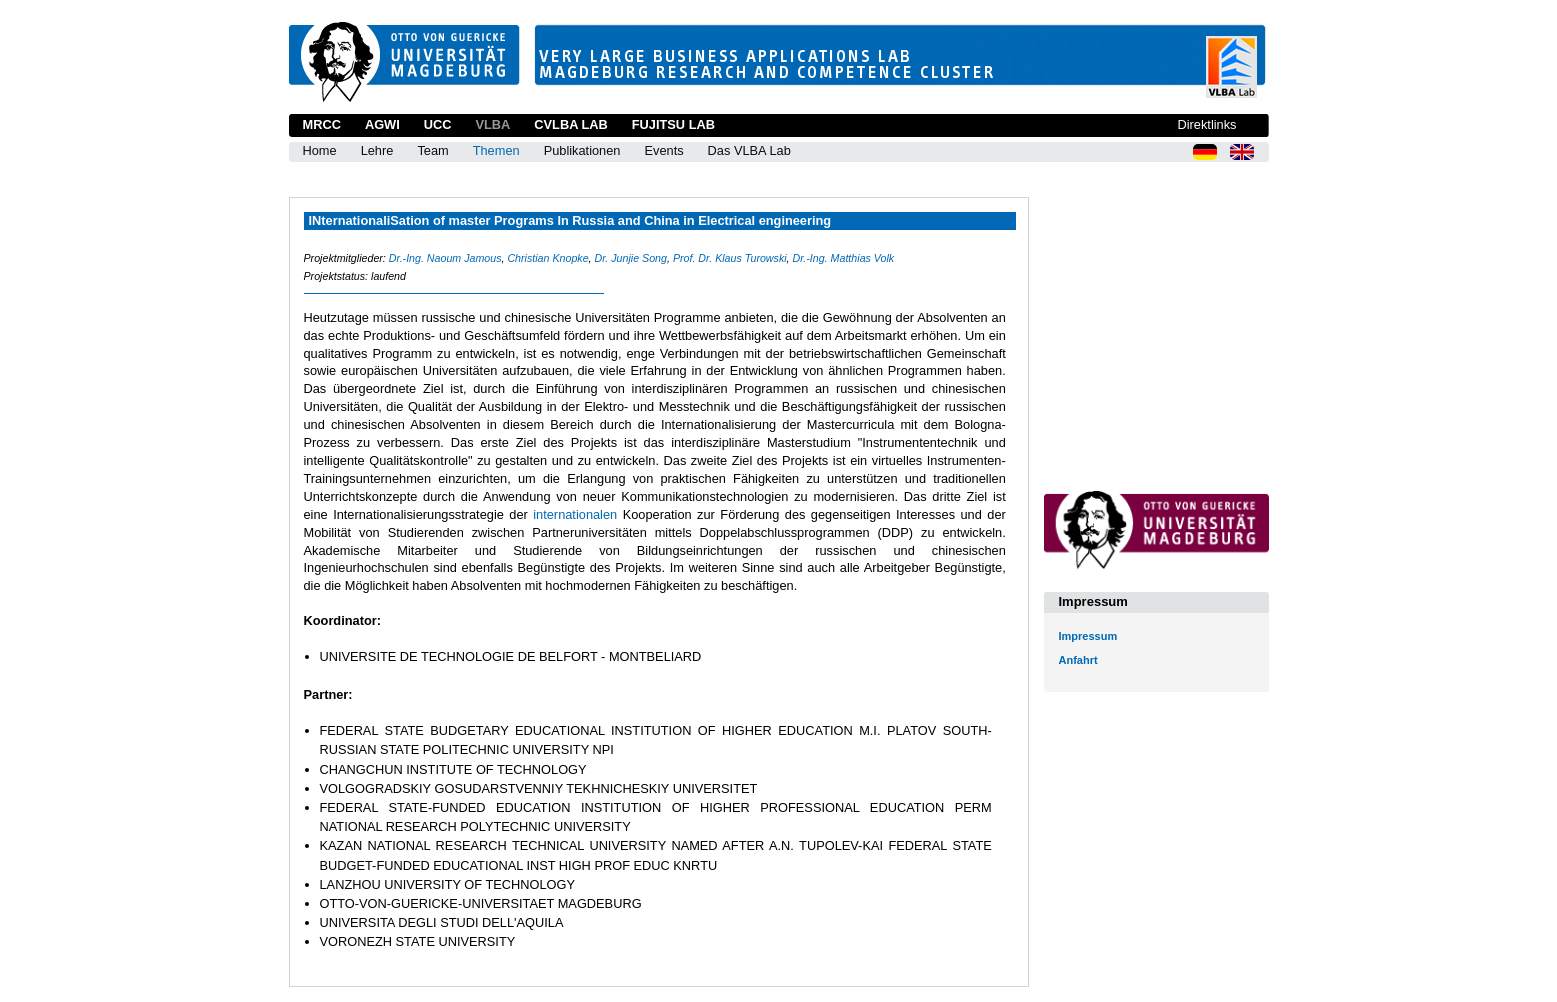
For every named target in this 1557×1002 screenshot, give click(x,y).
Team (432, 150)
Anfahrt (1078, 660)
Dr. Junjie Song (631, 258)
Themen (496, 150)
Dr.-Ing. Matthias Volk (844, 258)
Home (320, 150)
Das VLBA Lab (749, 150)
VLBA (492, 124)
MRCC (322, 124)
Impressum (1088, 636)
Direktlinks (1206, 124)
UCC (438, 124)
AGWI (382, 124)
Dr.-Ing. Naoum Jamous (445, 258)
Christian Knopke (547, 258)
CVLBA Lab (570, 124)
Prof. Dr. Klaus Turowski (730, 258)
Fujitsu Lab (673, 124)
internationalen (577, 514)
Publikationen (582, 150)
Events (663, 150)
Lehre (377, 150)
